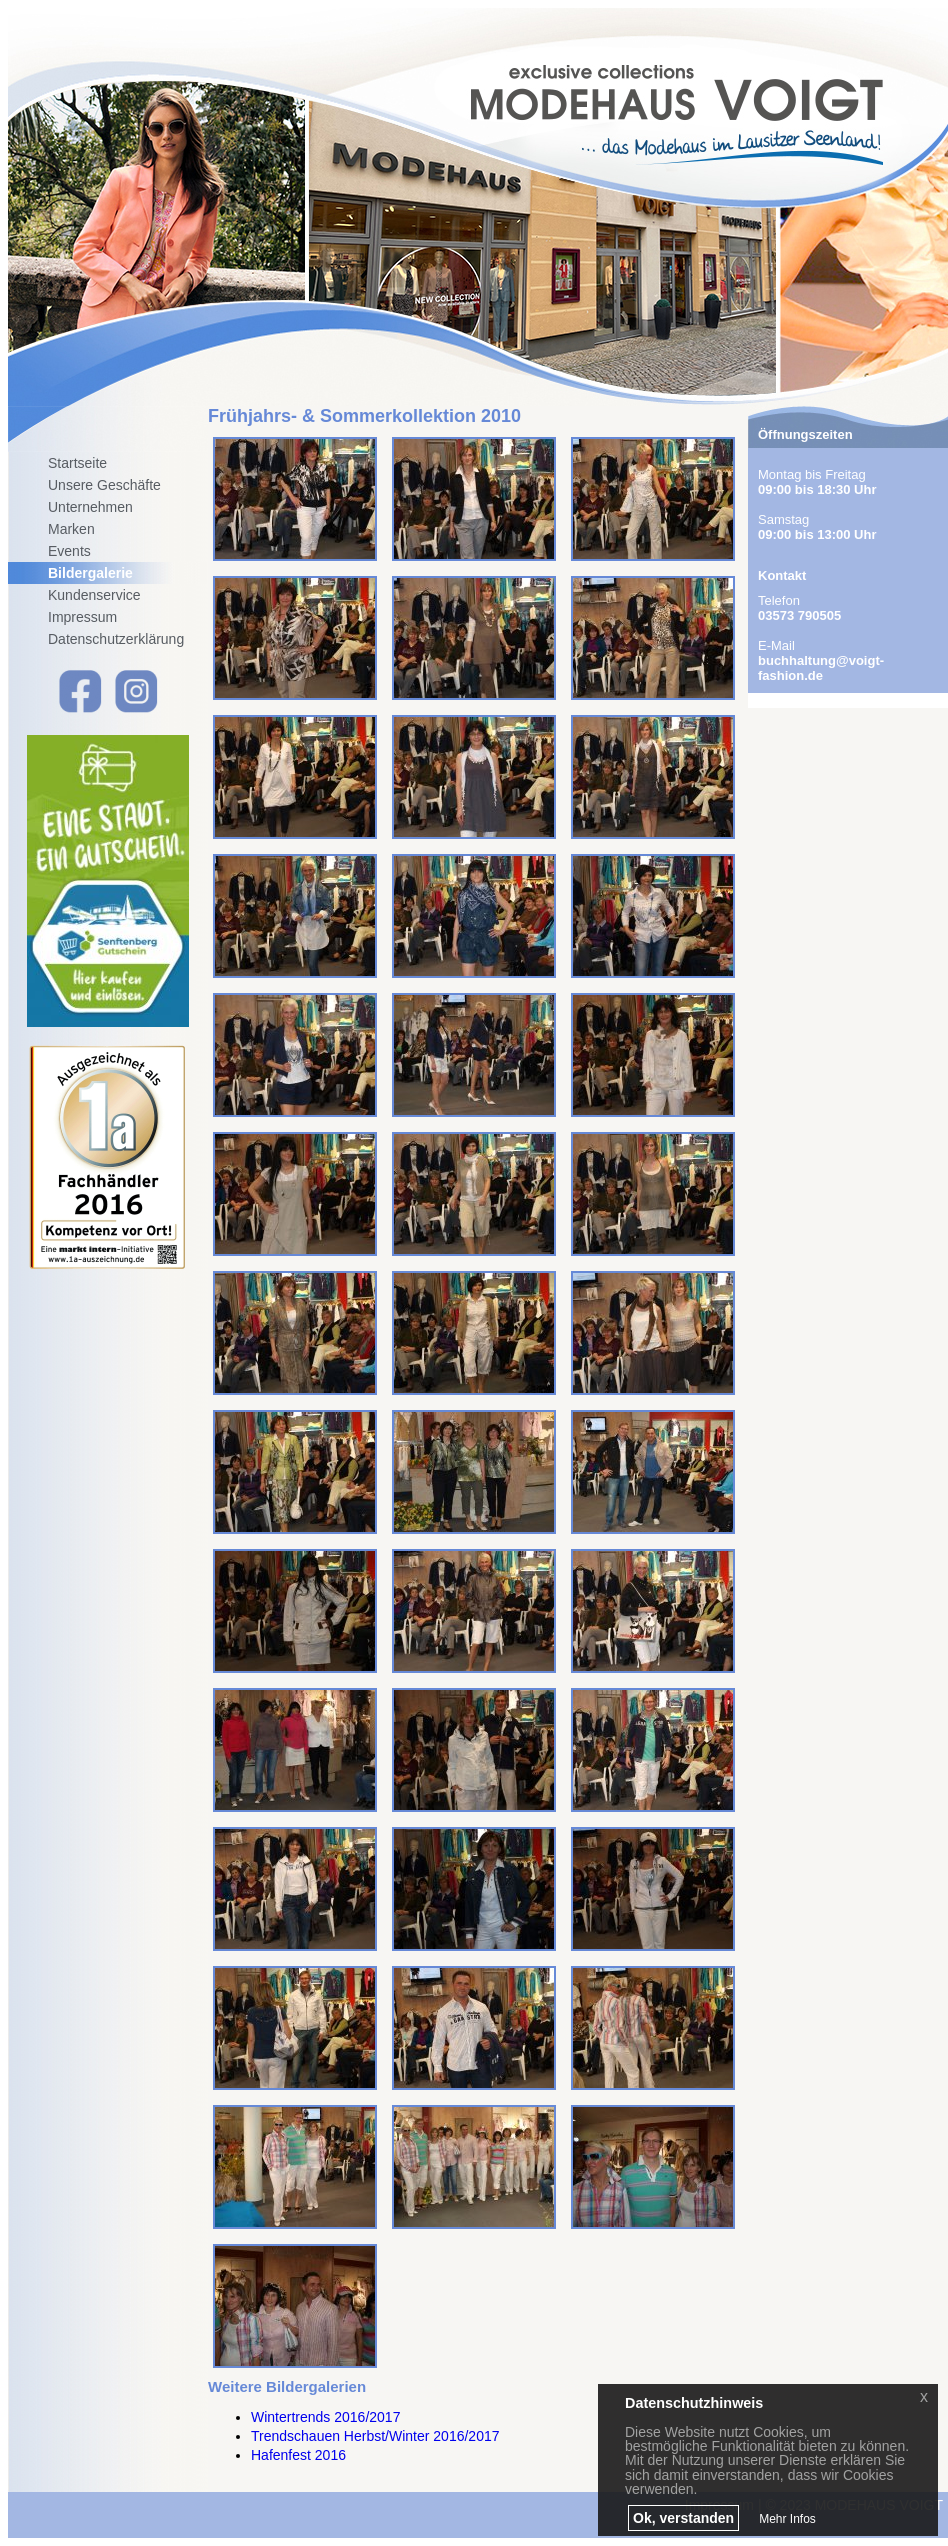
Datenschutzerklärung (116, 639)
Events (69, 551)
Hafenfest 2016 (298, 2455)
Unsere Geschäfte (104, 485)
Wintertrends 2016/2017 (325, 2417)
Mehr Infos (787, 2519)
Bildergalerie (90, 573)
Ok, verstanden (683, 2518)
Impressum (82, 617)
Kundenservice (94, 595)
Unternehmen (90, 507)
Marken (71, 529)
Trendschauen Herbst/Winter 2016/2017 (375, 2436)
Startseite (77, 463)
